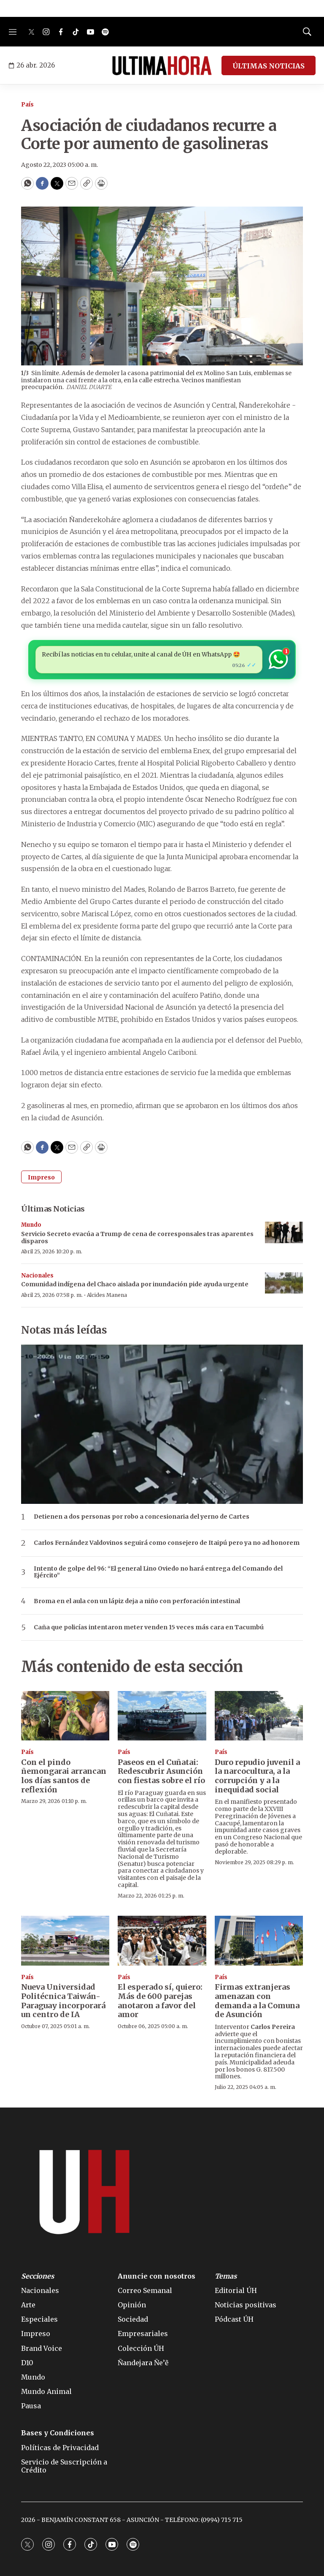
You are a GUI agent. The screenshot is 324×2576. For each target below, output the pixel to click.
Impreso (41, 1177)
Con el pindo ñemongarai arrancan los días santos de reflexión (63, 1775)
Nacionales (37, 1275)
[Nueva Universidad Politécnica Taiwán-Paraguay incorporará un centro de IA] (65, 1941)
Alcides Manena (107, 1295)
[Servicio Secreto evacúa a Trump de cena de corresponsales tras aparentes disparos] (284, 1232)
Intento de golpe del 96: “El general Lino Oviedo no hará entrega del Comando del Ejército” (158, 1572)
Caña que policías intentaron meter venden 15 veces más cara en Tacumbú (149, 1627)
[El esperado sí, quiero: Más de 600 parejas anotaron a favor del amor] (162, 1941)
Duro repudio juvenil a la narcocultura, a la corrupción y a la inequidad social (257, 1775)
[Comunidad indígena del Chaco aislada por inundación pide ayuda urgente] (284, 1283)
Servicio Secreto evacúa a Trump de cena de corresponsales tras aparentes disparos (137, 1237)
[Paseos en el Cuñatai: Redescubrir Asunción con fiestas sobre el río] (162, 1716)
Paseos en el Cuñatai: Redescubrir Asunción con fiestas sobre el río (161, 1771)
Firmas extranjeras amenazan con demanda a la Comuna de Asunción (257, 2000)
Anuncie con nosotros (156, 2276)
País (27, 104)
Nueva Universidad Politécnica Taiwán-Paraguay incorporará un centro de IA (63, 2000)
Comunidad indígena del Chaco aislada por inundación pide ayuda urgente (134, 1284)
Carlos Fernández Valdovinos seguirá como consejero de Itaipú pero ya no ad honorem (167, 1543)
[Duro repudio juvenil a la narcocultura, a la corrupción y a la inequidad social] (259, 1716)
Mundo (31, 1224)
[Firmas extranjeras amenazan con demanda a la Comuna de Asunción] (259, 1941)
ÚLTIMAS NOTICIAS (268, 66)
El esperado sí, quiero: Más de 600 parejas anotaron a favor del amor (160, 2000)
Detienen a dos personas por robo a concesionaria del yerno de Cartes (141, 1516)
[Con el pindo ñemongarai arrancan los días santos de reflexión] (65, 1716)
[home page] (162, 65)
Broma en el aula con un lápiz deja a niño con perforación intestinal (137, 1601)
